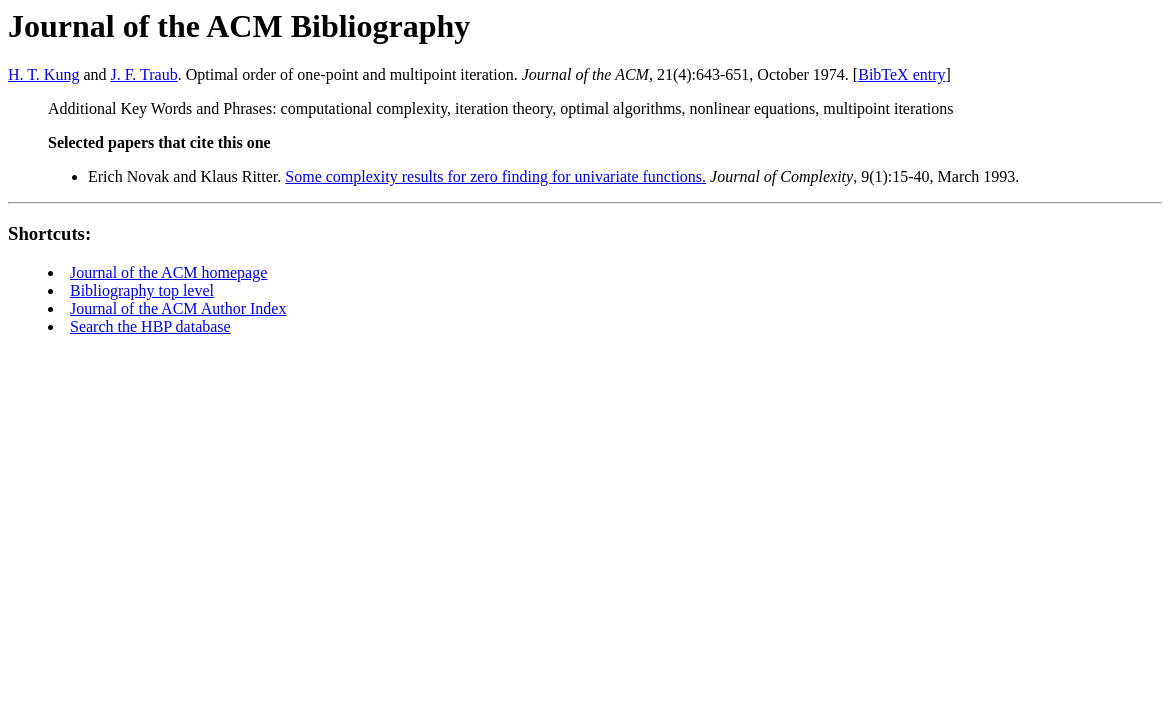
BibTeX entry (901, 74)
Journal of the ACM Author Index (178, 308)
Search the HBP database (150, 326)
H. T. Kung (43, 74)
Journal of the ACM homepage (168, 272)
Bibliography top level (142, 290)
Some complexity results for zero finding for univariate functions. (495, 176)
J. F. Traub (144, 74)
